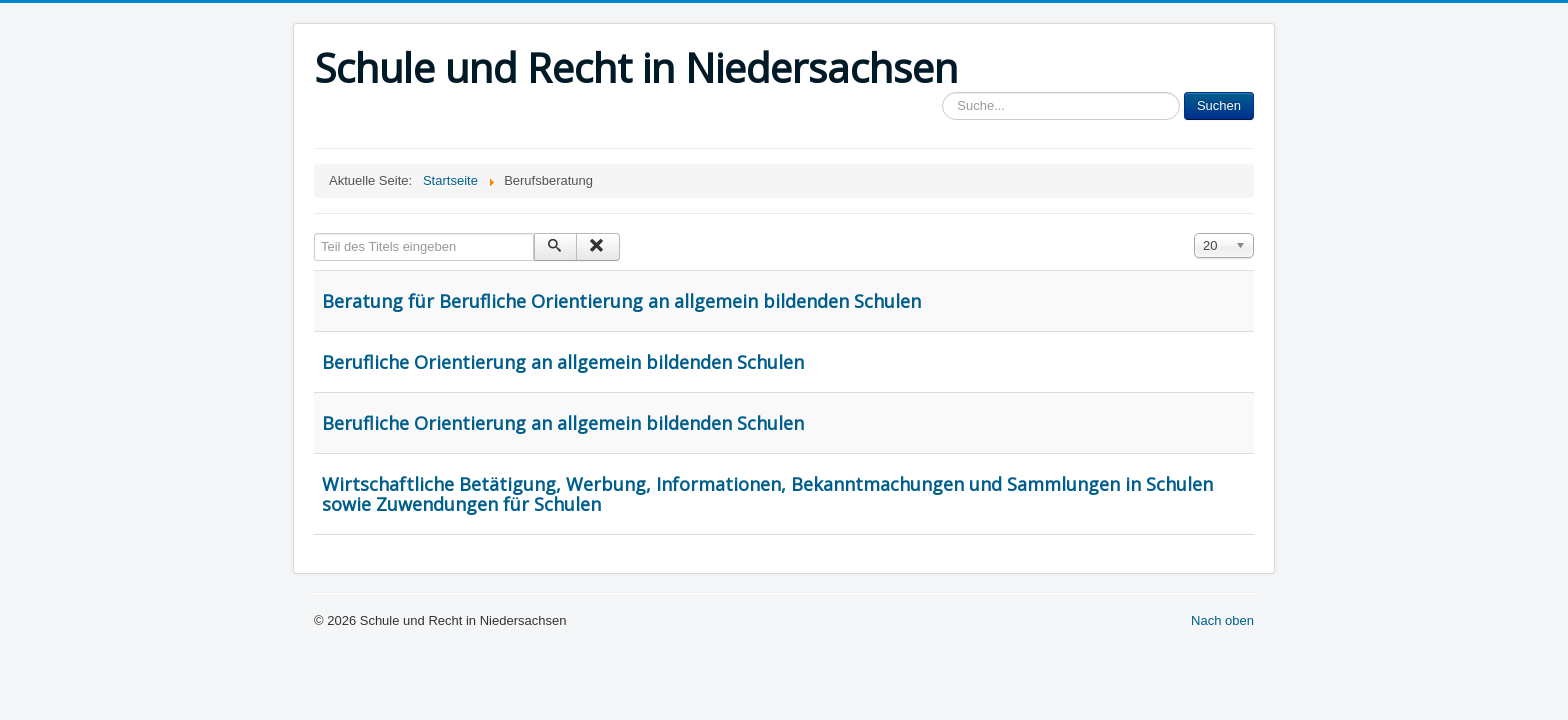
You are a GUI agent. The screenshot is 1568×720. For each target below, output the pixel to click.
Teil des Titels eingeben (314, 233)
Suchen (1219, 105)
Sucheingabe (942, 92)
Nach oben (1222, 620)
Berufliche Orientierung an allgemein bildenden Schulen (563, 362)
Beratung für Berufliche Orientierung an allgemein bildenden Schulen (621, 301)
